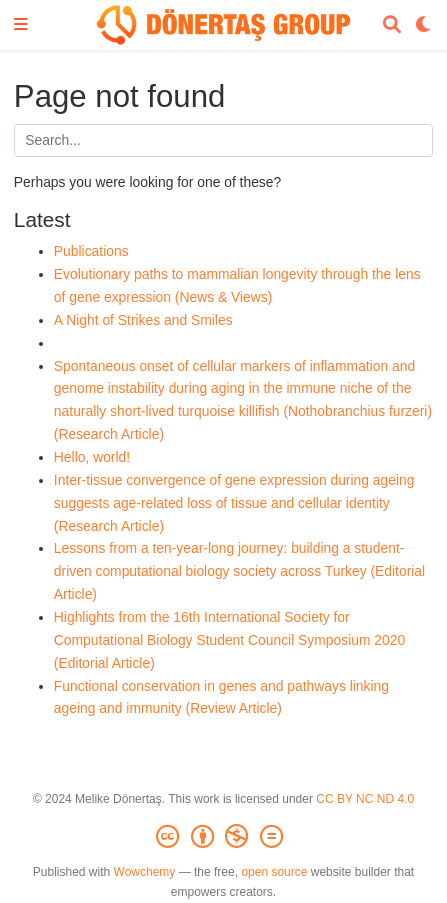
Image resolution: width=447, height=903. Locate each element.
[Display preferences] (424, 25)
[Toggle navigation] (21, 25)
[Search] (392, 25)
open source (274, 872)
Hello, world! (92, 457)
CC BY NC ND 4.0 (365, 799)
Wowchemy (145, 872)
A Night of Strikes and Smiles (143, 320)
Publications (91, 251)
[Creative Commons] (223, 837)
